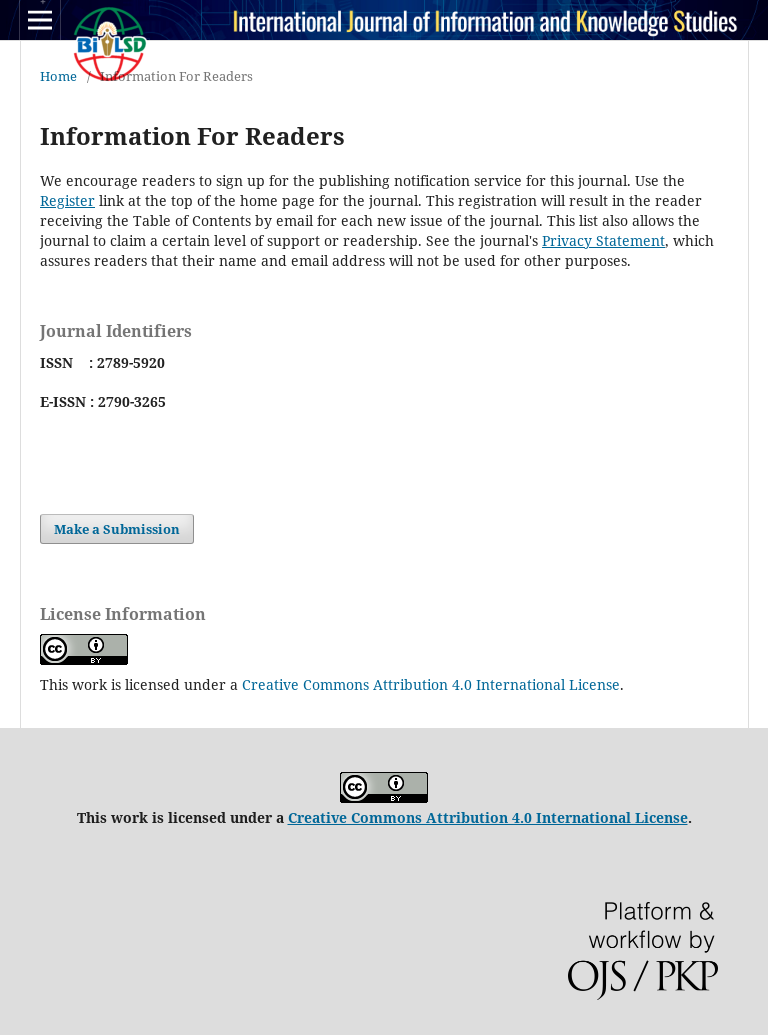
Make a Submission (117, 529)
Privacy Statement (603, 240)
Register (67, 200)
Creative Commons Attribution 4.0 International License (431, 684)
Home (58, 76)
